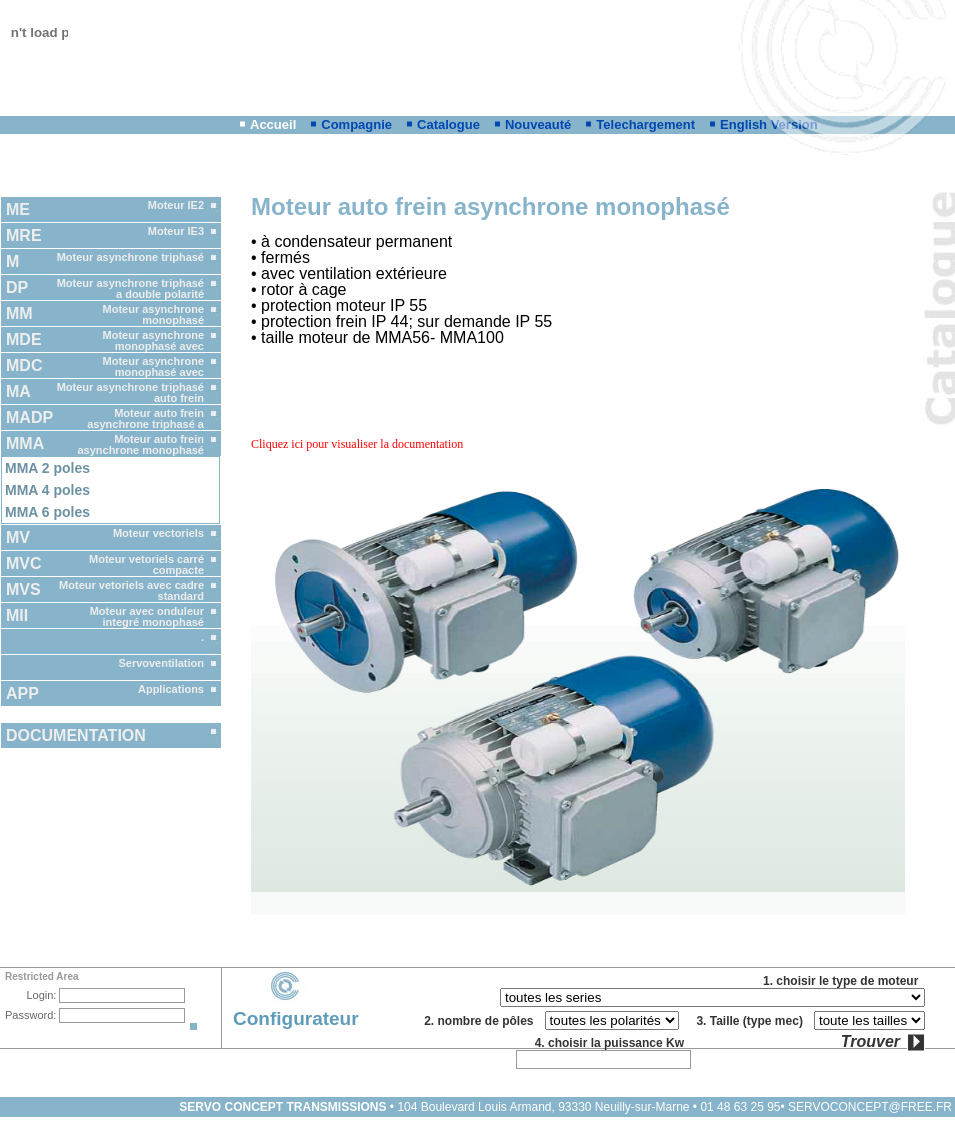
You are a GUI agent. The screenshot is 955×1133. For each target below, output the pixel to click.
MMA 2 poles (47, 468)
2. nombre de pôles (482, 1021)
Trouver (870, 1042)
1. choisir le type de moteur (844, 981)
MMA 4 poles (47, 490)
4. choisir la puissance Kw (613, 1043)
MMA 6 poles (47, 512)
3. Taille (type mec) (752, 1021)
